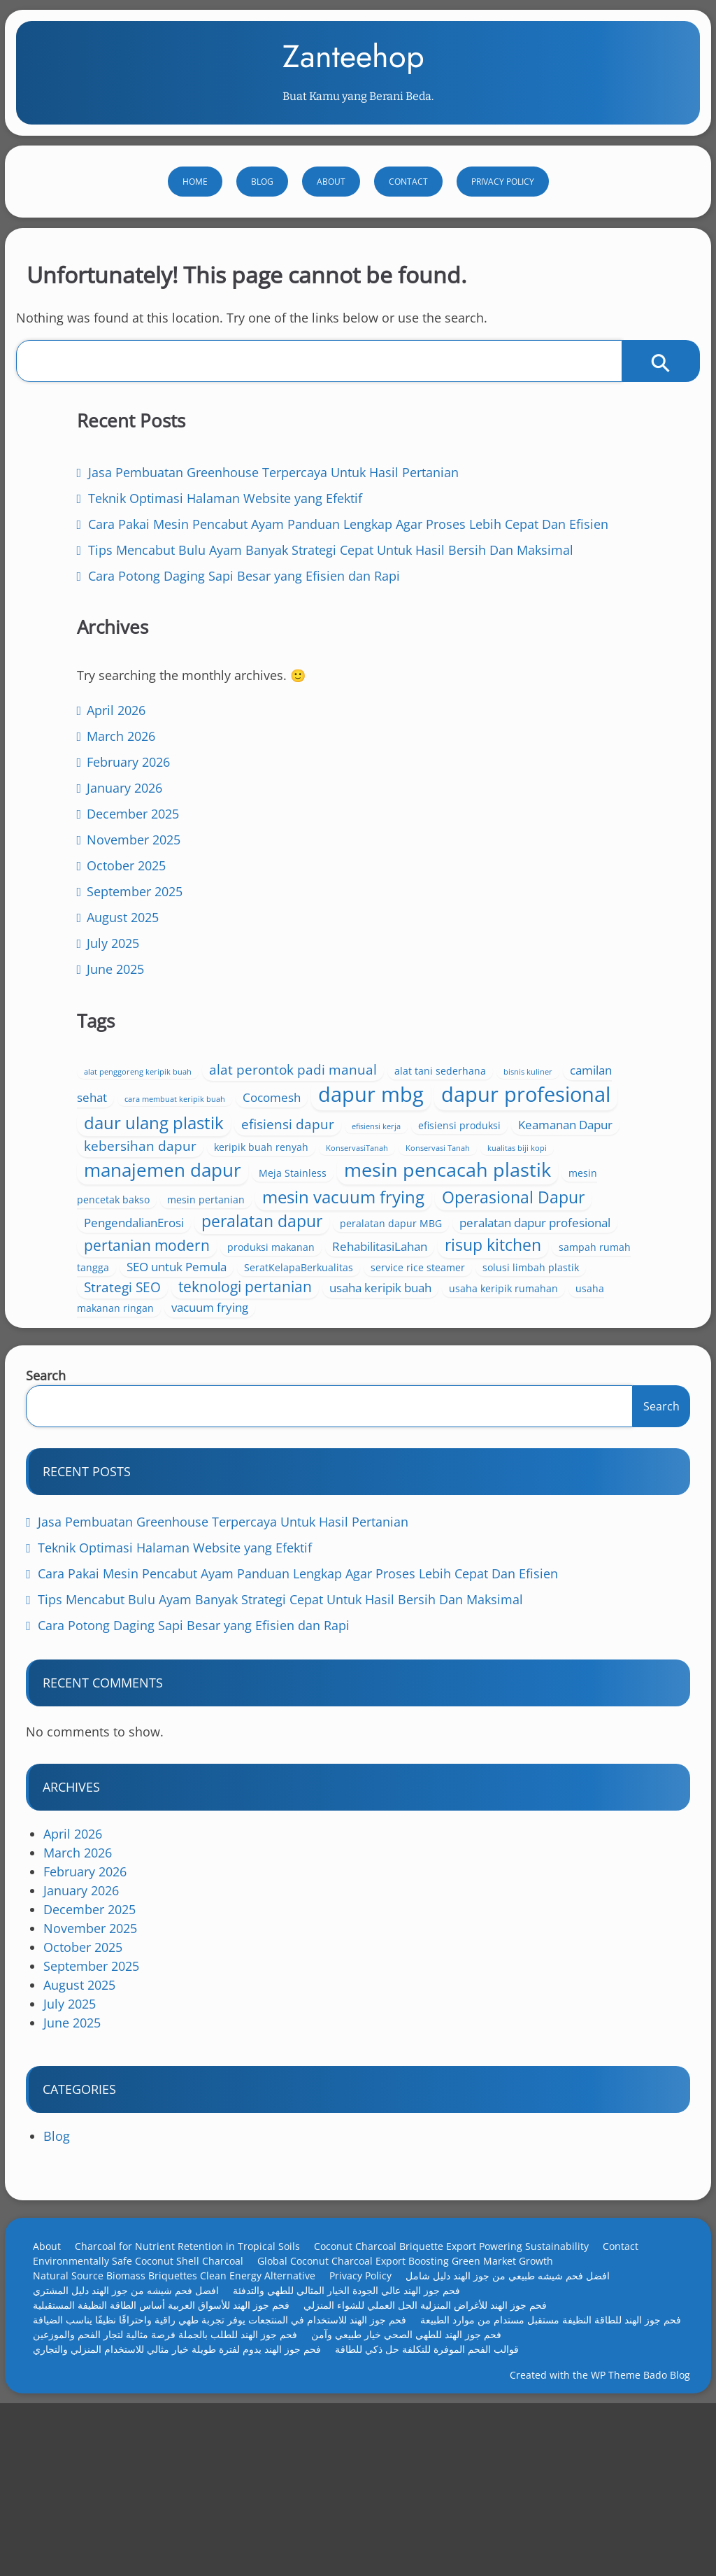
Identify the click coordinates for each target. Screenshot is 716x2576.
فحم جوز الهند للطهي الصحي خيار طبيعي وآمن (140, 2479)
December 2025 (138, 1044)
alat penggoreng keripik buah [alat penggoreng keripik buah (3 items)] (440, 909)
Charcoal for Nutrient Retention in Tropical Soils (200, 2377)
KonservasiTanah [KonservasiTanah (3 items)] (417, 1093)
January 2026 (129, 1018)
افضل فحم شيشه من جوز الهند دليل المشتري (138, 2421)
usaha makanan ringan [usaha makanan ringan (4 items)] (440, 1429)
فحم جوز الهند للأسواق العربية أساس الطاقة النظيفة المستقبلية (173, 2435)
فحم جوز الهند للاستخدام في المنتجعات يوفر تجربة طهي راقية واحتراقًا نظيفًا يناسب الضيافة (232, 2450)
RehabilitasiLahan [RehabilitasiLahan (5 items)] (538, 1307)
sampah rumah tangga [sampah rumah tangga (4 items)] (553, 1330)
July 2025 (118, 1174)
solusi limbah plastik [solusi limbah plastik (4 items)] (546, 1369)
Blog (262, 221)
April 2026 (121, 941)
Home (195, 221)
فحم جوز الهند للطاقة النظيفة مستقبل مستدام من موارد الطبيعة (175, 2465)
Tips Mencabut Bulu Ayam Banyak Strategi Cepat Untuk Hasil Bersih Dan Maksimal (192, 730)
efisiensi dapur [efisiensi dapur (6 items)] (541, 1031)
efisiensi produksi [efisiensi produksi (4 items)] (456, 1053)
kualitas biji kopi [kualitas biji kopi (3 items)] (577, 1093)
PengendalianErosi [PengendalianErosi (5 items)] (436, 1246)
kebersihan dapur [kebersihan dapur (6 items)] (442, 1072)
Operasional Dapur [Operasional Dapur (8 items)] (457, 1221)
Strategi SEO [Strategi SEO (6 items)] (424, 1389)
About (331, 221)
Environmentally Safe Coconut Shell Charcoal (150, 2391)
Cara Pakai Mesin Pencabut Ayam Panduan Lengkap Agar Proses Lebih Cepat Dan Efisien (206, 654)
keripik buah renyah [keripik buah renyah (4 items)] (563, 1073)
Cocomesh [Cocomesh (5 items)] (415, 973)
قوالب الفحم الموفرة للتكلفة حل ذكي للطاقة (137, 2494)
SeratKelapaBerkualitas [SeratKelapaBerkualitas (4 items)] (558, 1350)
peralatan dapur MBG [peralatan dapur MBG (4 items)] (437, 1266)
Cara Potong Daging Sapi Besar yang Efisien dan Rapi (206, 1756)
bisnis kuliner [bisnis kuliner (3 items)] (578, 928)
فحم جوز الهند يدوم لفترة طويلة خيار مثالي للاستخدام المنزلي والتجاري (394, 2479)
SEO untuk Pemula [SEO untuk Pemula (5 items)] (436, 1350)
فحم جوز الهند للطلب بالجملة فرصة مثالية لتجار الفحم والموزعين (452, 2465)
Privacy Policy (502, 221)
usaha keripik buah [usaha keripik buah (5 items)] (437, 1409)
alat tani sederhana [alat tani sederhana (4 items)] (490, 927)
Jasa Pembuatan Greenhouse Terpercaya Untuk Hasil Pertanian (235, 1652)
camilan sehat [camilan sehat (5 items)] (423, 946)
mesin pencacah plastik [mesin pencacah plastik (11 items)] (480, 1155)
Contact (408, 221)
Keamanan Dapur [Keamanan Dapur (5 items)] (562, 1053)
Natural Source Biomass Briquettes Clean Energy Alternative (186, 2406)
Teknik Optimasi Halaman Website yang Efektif (187, 1678)
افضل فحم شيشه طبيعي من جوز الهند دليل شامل (520, 2406)
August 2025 (128, 1148)
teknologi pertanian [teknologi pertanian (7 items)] (547, 1389)
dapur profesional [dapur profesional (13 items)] (470, 1001)
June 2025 (120, 1199)
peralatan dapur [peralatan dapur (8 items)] (563, 1245)
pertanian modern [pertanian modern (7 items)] (521, 1286)
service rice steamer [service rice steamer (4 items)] (433, 1369)
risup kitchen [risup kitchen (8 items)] (434, 1328)
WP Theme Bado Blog (628, 2530)
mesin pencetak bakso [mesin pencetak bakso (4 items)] (506, 1173)
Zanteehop (353, 76)
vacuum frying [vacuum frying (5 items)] (550, 1428)
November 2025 (138, 1070)
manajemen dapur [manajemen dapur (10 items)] (464, 1113)
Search (58, 1506)
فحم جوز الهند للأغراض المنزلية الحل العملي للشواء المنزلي (437, 2435)
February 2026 (133, 992)
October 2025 (131, 1096)
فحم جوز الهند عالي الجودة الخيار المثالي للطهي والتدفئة (359, 2421)
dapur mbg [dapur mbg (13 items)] (514, 970)
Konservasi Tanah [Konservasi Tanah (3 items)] (498, 1093)
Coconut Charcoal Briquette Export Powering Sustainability (464, 2377)
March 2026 (126, 966)
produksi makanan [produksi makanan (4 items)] (429, 1308)
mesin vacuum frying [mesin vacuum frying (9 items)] (524, 1196)
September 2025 (139, 1122)
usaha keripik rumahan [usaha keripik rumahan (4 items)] (560, 1410)
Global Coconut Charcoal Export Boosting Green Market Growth (418, 2391)
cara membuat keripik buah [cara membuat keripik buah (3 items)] (528, 948)
